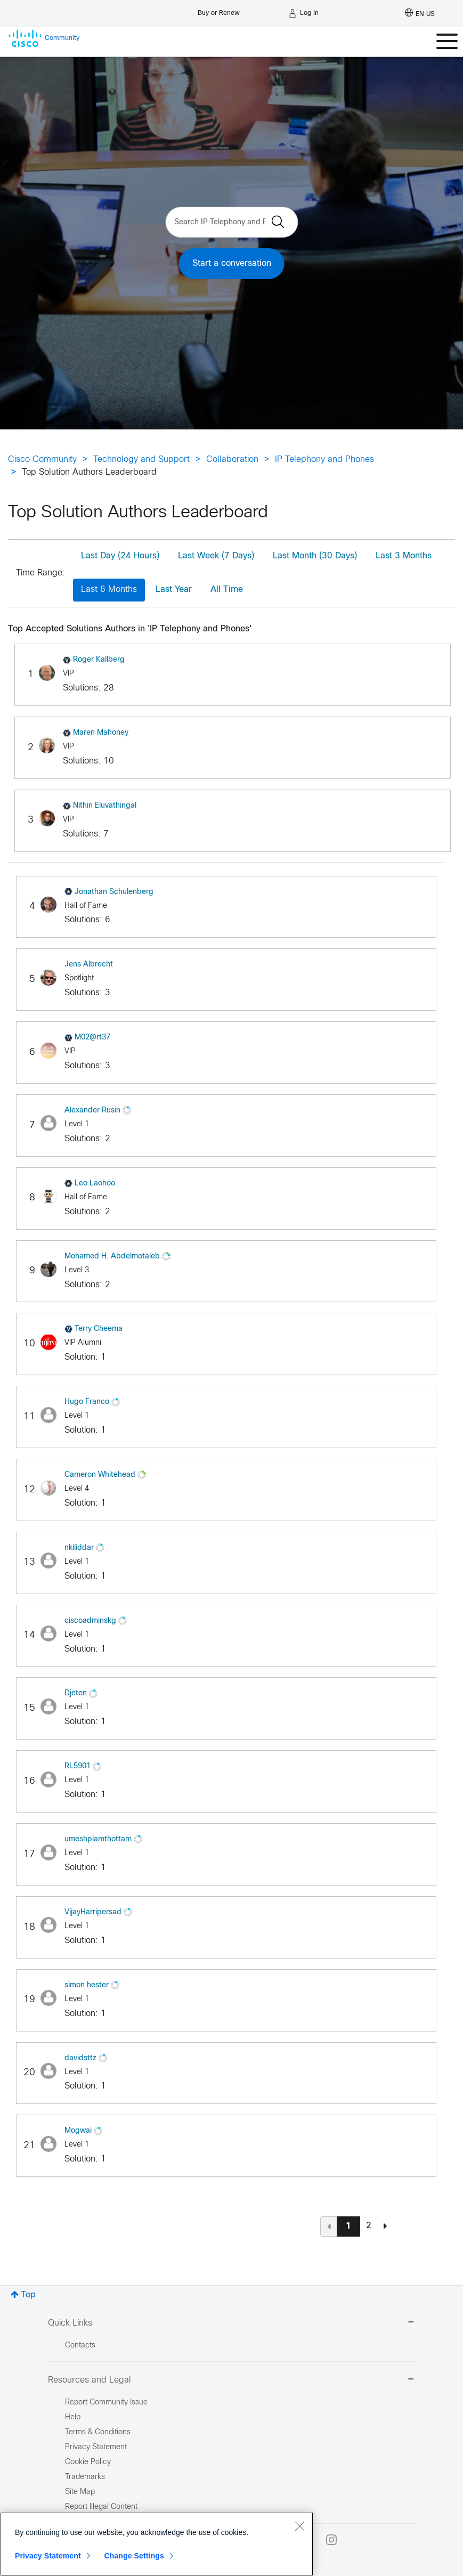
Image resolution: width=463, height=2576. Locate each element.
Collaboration (232, 460)
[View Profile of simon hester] (86, 1985)
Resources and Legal (231, 2380)
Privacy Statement (48, 2555)
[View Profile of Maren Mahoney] (100, 732)
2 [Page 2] (368, 2226)
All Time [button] (226, 590)
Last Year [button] (174, 590)
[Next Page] (385, 2226)
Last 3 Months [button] (404, 556)
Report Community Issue (106, 2402)
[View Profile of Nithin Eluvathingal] (104, 805)
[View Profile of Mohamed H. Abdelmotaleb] (112, 1256)
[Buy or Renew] (219, 10)
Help (72, 2417)
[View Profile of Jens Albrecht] (88, 964)
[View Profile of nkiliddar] (79, 1548)
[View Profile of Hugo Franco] (86, 1402)
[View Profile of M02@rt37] (92, 1037)
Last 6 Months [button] (109, 590)
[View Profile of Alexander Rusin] (92, 1110)
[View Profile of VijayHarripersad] (92, 1912)
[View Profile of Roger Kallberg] (99, 659)
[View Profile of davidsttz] (80, 2058)
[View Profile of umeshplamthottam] (98, 1839)
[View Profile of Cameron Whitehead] (99, 1475)
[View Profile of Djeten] (75, 1693)
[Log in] (304, 13)
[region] (156, 2544)
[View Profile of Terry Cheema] (99, 1329)
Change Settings (134, 2555)
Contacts (80, 2345)
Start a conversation (231, 263)
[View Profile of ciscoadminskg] (90, 1621)
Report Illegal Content (101, 2507)
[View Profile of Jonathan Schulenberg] (114, 892)
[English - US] (420, 13)
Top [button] (28, 2295)
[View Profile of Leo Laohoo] (95, 1183)
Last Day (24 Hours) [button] (120, 556)
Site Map (80, 2492)
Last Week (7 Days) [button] (216, 556)
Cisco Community (42, 460)
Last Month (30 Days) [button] (315, 556)
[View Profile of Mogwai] (78, 2130)
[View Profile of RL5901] (77, 1766)
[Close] (299, 2526)
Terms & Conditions (98, 2432)
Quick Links (231, 2323)
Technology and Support (141, 460)
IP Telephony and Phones (324, 460)
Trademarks (85, 2477)
